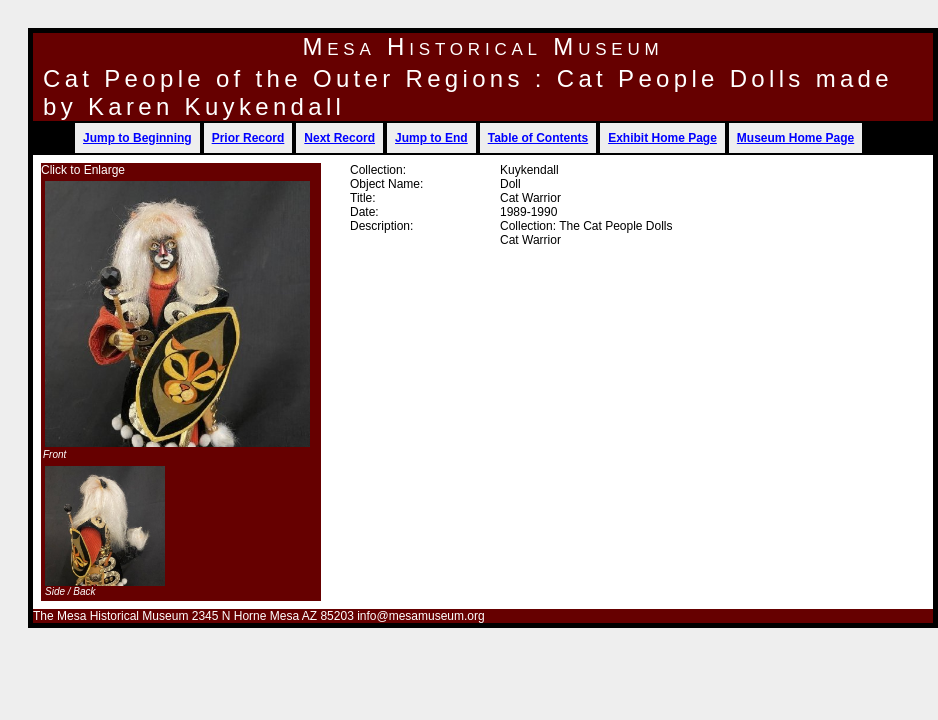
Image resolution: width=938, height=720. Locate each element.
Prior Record (248, 138)
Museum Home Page (795, 138)
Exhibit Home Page (662, 138)
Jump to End (431, 138)
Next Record (339, 138)
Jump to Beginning (137, 138)
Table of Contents (538, 138)
